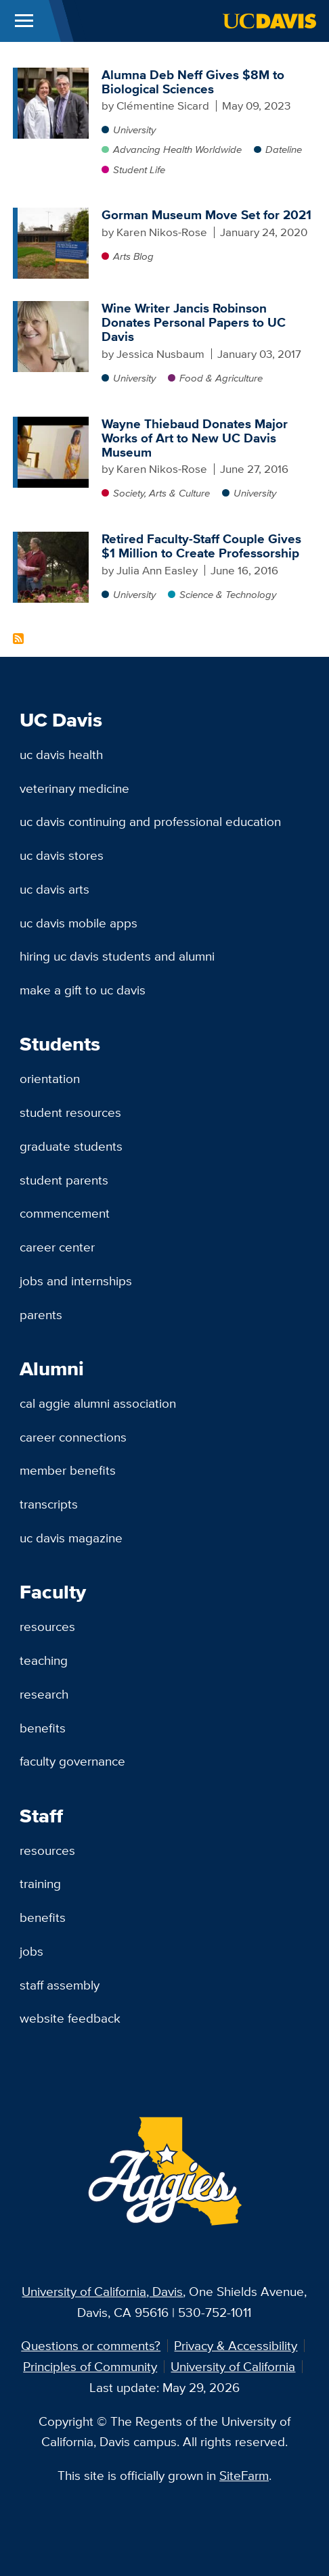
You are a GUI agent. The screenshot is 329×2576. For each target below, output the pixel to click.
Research (44, 1693)
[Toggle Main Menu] (24, 21)
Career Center (57, 1246)
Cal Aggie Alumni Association (98, 1403)
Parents (41, 1314)
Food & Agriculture (221, 378)
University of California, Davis (102, 2291)
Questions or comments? (90, 2345)
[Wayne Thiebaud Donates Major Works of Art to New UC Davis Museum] (53, 423)
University (134, 129)
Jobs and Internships (76, 1280)
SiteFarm (244, 2475)
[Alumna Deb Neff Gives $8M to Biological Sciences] (53, 74)
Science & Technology (227, 594)
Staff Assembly (60, 1984)
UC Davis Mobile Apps (78, 922)
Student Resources (70, 1112)
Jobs (31, 1950)
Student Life (139, 169)
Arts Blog (133, 256)
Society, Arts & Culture (161, 493)
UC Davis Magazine (71, 1537)
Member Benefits (68, 1469)
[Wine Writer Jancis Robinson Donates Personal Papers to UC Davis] (53, 308)
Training (40, 1883)
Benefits (43, 1727)
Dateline (283, 149)
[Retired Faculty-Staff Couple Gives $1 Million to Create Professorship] (53, 538)
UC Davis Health (61, 754)
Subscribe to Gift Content (18, 638)
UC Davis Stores (62, 855)
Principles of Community (90, 2366)
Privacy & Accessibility (235, 2345)
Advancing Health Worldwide (177, 149)
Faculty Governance (72, 1760)
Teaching (44, 1660)
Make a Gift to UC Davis (83, 989)
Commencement (65, 1212)
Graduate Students (71, 1145)
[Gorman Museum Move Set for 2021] (53, 214)
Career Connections (73, 1436)
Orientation (50, 1078)
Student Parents (64, 1179)
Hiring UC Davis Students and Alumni (117, 955)
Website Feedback (70, 2017)
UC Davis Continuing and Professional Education (150, 821)
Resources (47, 1626)
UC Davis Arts (54, 888)
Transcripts (49, 1503)
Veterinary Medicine (74, 788)
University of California (233, 2366)
